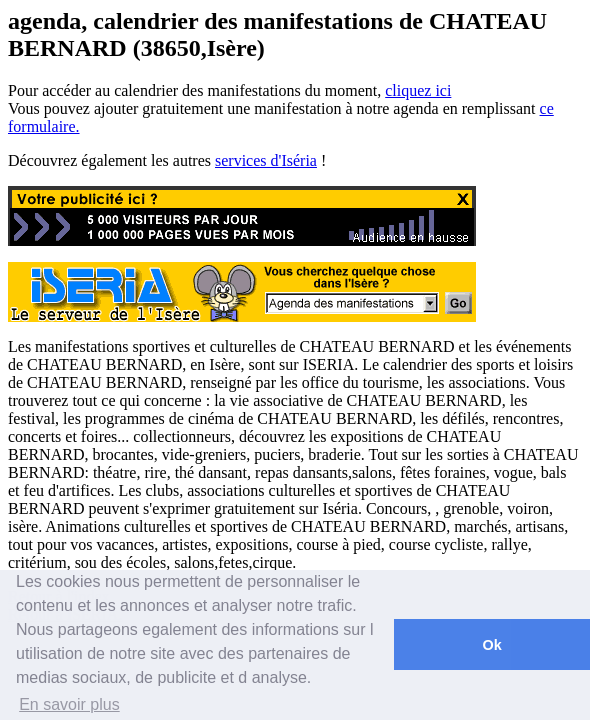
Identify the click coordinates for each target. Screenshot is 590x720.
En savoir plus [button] (69, 704)
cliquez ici (418, 90)
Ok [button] (491, 645)
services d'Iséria (266, 160)
